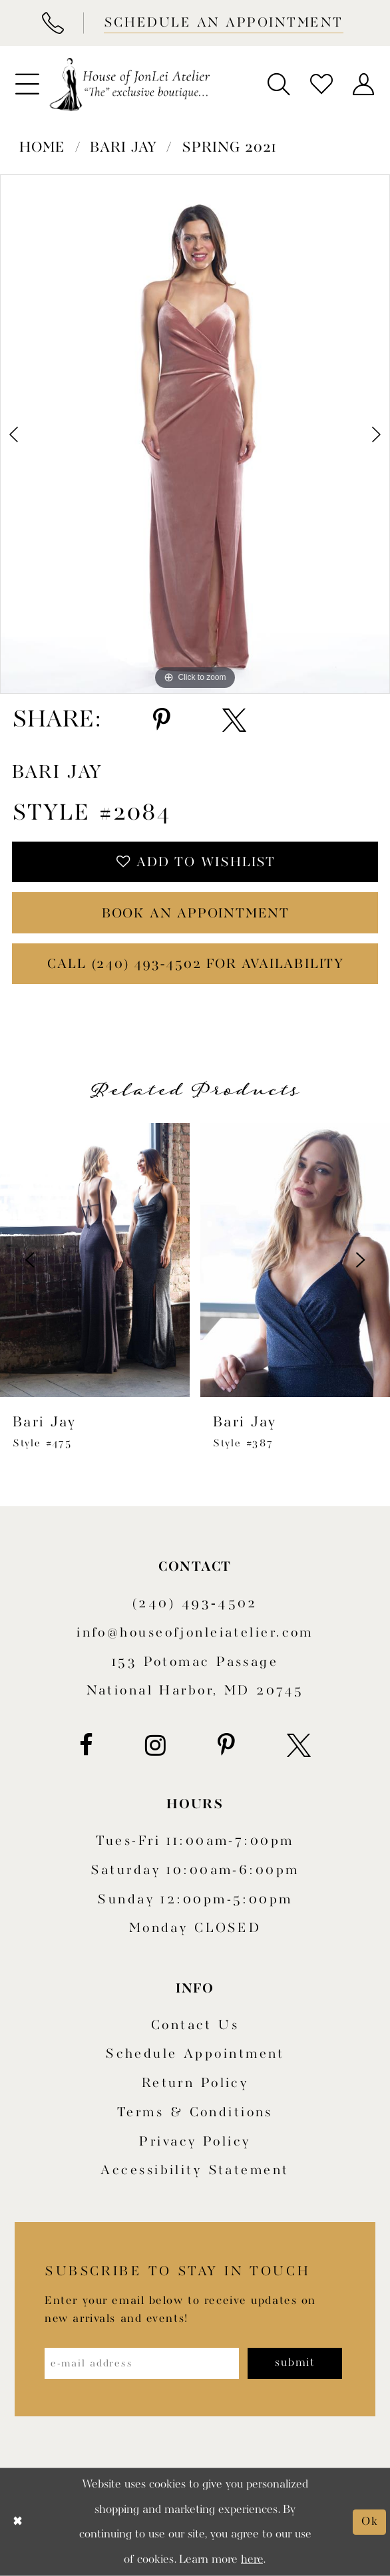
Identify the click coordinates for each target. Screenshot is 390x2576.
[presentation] (251, 1260)
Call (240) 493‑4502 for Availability (195, 964)
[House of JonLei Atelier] (129, 84)
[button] (27, 84)
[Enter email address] (142, 2363)
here (252, 2558)
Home (42, 148)
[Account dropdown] (363, 84)
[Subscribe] (295, 2363)
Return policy (195, 2083)
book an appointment (196, 913)
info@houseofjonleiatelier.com (195, 1633)
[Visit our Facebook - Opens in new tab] (86, 1745)
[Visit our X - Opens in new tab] (299, 1745)
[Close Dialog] (17, 2521)
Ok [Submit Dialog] (369, 2521)
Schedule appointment (195, 2054)
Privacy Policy (194, 2142)
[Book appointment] (222, 23)
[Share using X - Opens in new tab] (234, 720)
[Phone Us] (52, 23)
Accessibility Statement (194, 2170)
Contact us (195, 2025)
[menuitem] (27, 84)
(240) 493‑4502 (195, 1603)
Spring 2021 (229, 148)
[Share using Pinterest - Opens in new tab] (161, 720)
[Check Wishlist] (321, 84)
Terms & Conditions (195, 2112)
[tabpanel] (195, 434)
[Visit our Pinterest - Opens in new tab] (226, 1745)
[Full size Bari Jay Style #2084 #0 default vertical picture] (195, 434)
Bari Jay (123, 148)
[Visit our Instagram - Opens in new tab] (155, 1745)
